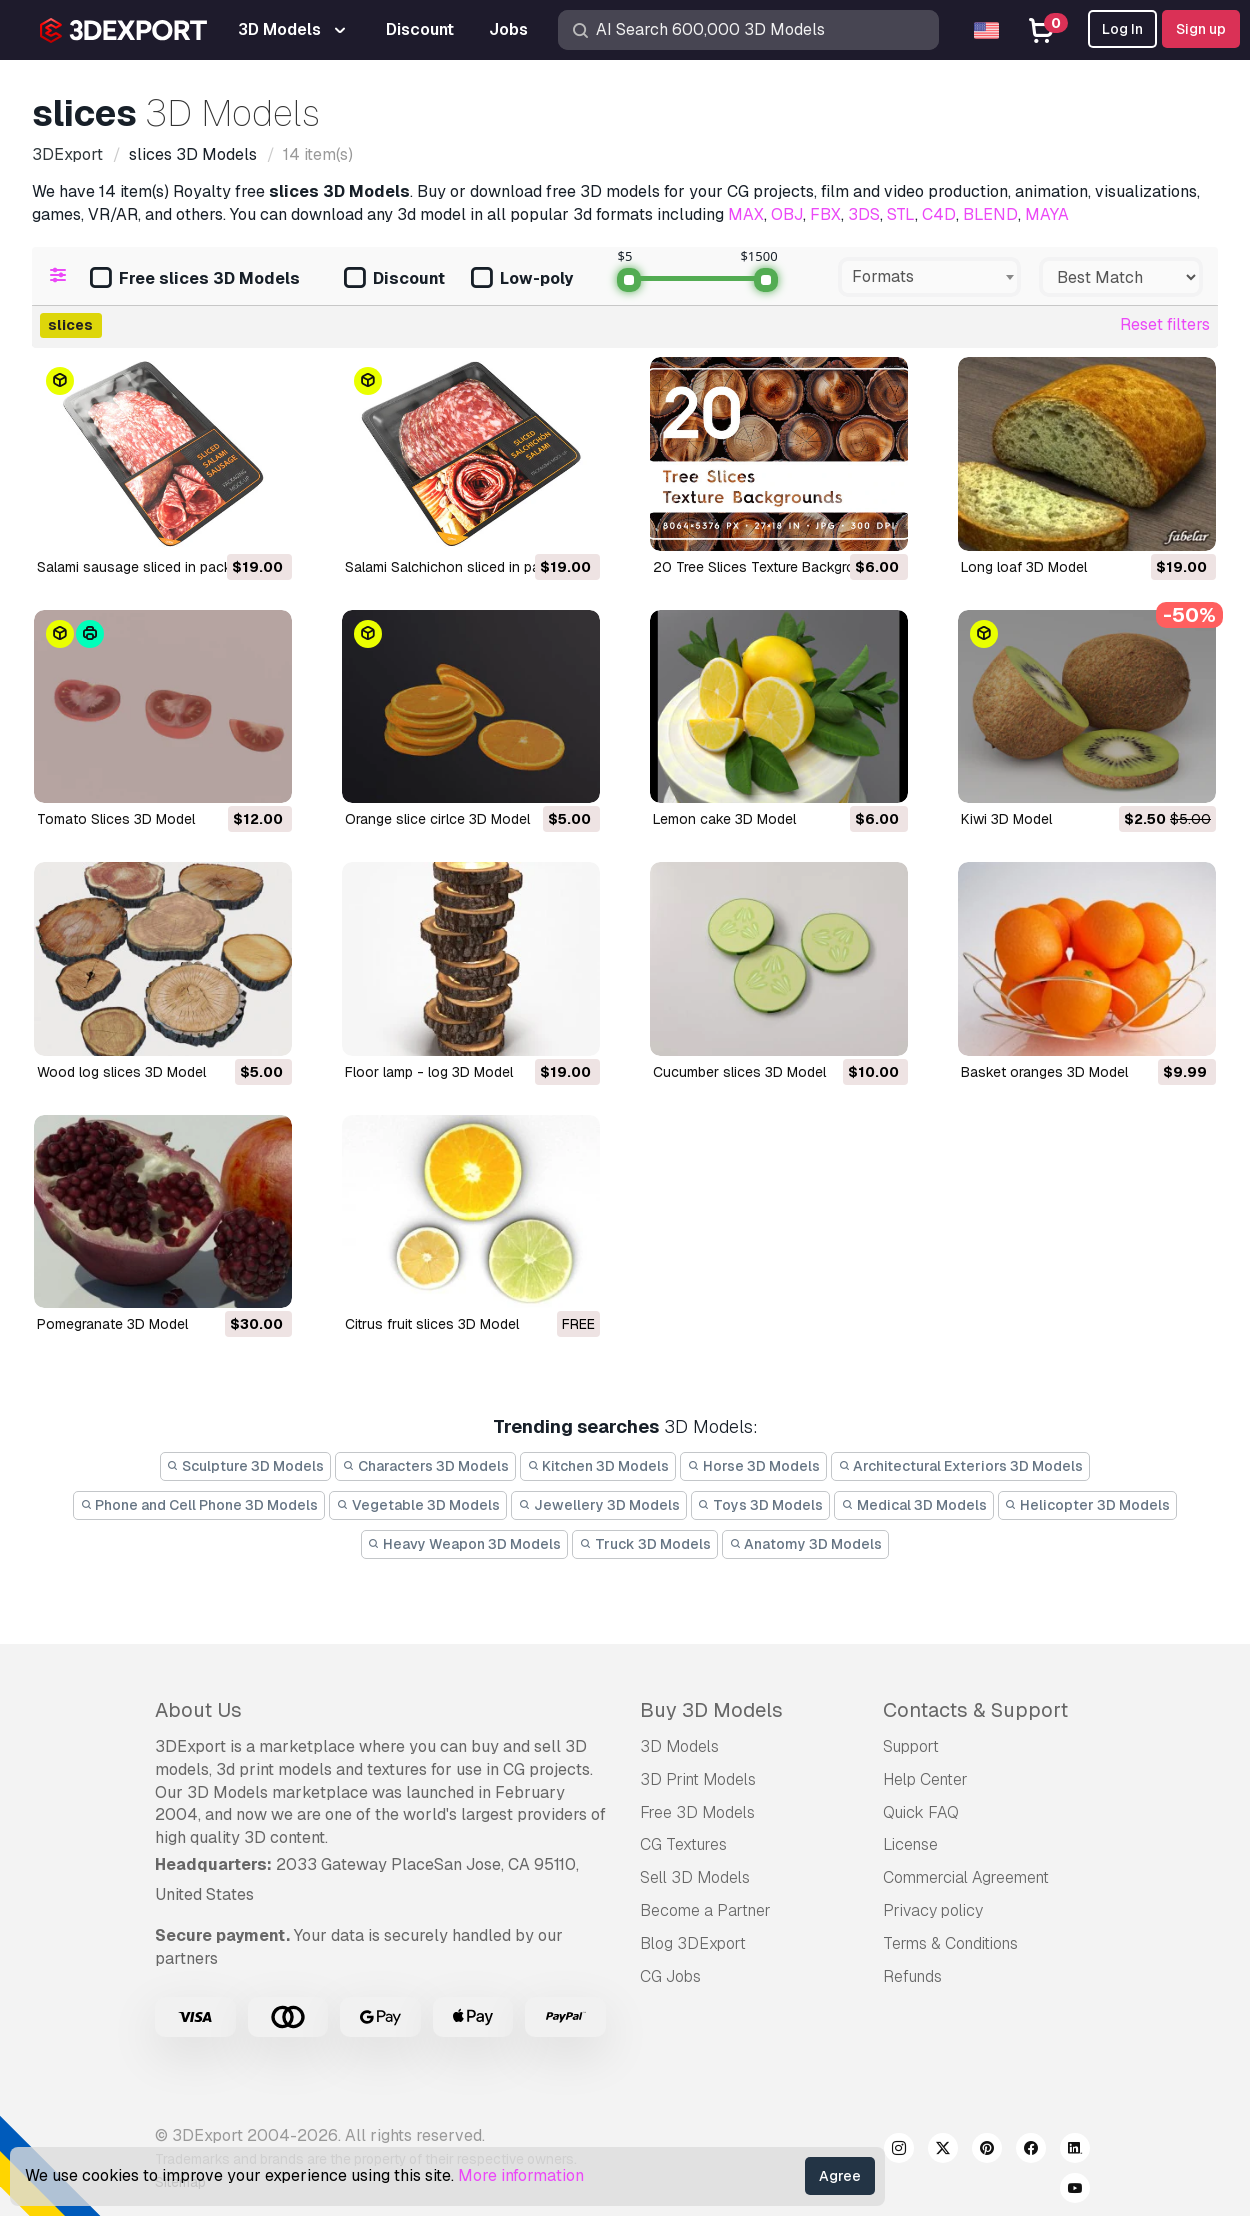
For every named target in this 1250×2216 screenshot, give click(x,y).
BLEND (990, 214)
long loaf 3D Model (1024, 567)
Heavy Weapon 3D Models (465, 1544)
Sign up (1201, 29)
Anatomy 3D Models (806, 1544)
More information (521, 2175)
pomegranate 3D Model (112, 1324)
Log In (1122, 29)
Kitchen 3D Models (598, 1466)
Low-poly (522, 279)
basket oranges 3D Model (1044, 1072)
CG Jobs (670, 1976)
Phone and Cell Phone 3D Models (199, 1505)
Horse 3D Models (753, 1466)
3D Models (679, 1746)
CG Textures (683, 1844)
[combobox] (929, 277)
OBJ (787, 214)
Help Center (925, 1779)
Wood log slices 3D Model (121, 1072)
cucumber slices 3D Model (739, 1072)
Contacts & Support (975, 1710)
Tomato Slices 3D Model (116, 819)
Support (911, 1746)
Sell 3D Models (695, 1877)
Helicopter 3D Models (1088, 1505)
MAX (746, 214)
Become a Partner (705, 1910)
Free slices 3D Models (195, 279)
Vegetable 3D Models (418, 1505)
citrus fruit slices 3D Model (432, 1324)
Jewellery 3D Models (599, 1505)
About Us (198, 1710)
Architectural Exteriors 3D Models (961, 1466)
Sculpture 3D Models (246, 1466)
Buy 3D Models (711, 1710)
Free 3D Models (697, 1812)
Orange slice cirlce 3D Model (437, 819)
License (910, 1844)
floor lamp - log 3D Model (429, 1072)
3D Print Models (698, 1779)
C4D (939, 214)
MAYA (1047, 214)
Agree (840, 2176)
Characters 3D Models (425, 1466)
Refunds (912, 1976)
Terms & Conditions (950, 1943)
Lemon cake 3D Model (724, 819)
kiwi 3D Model (1006, 819)
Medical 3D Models (914, 1505)
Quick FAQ (921, 1812)
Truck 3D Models (645, 1544)
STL (901, 214)
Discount (394, 279)
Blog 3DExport (693, 1943)
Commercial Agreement (966, 1877)
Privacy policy (933, 1910)
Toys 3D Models (761, 1505)
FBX (825, 214)
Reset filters (1165, 324)
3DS (864, 214)
